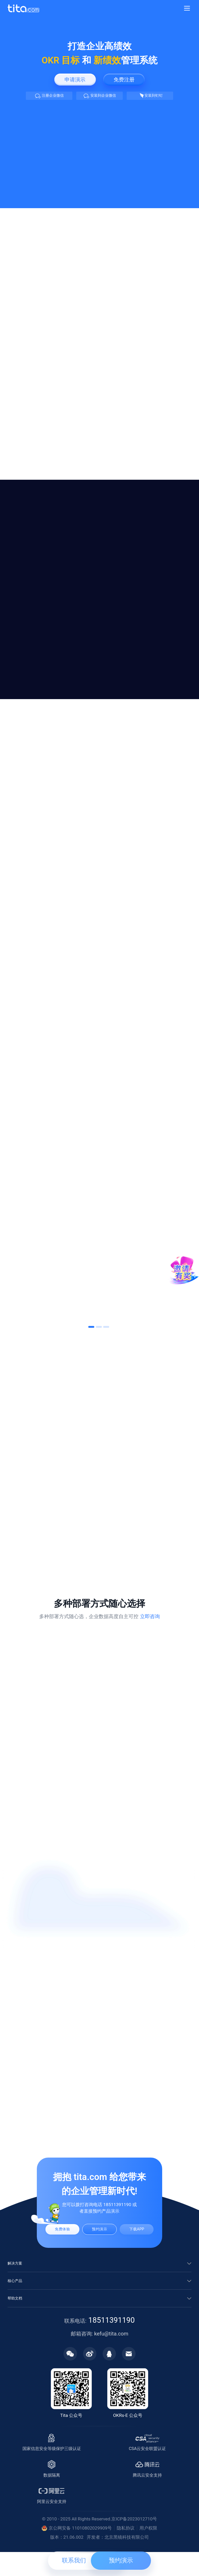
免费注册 (124, 78)
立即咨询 (150, 1616)
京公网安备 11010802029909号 (77, 2550)
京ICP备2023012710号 (134, 2540)
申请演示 (75, 78)
